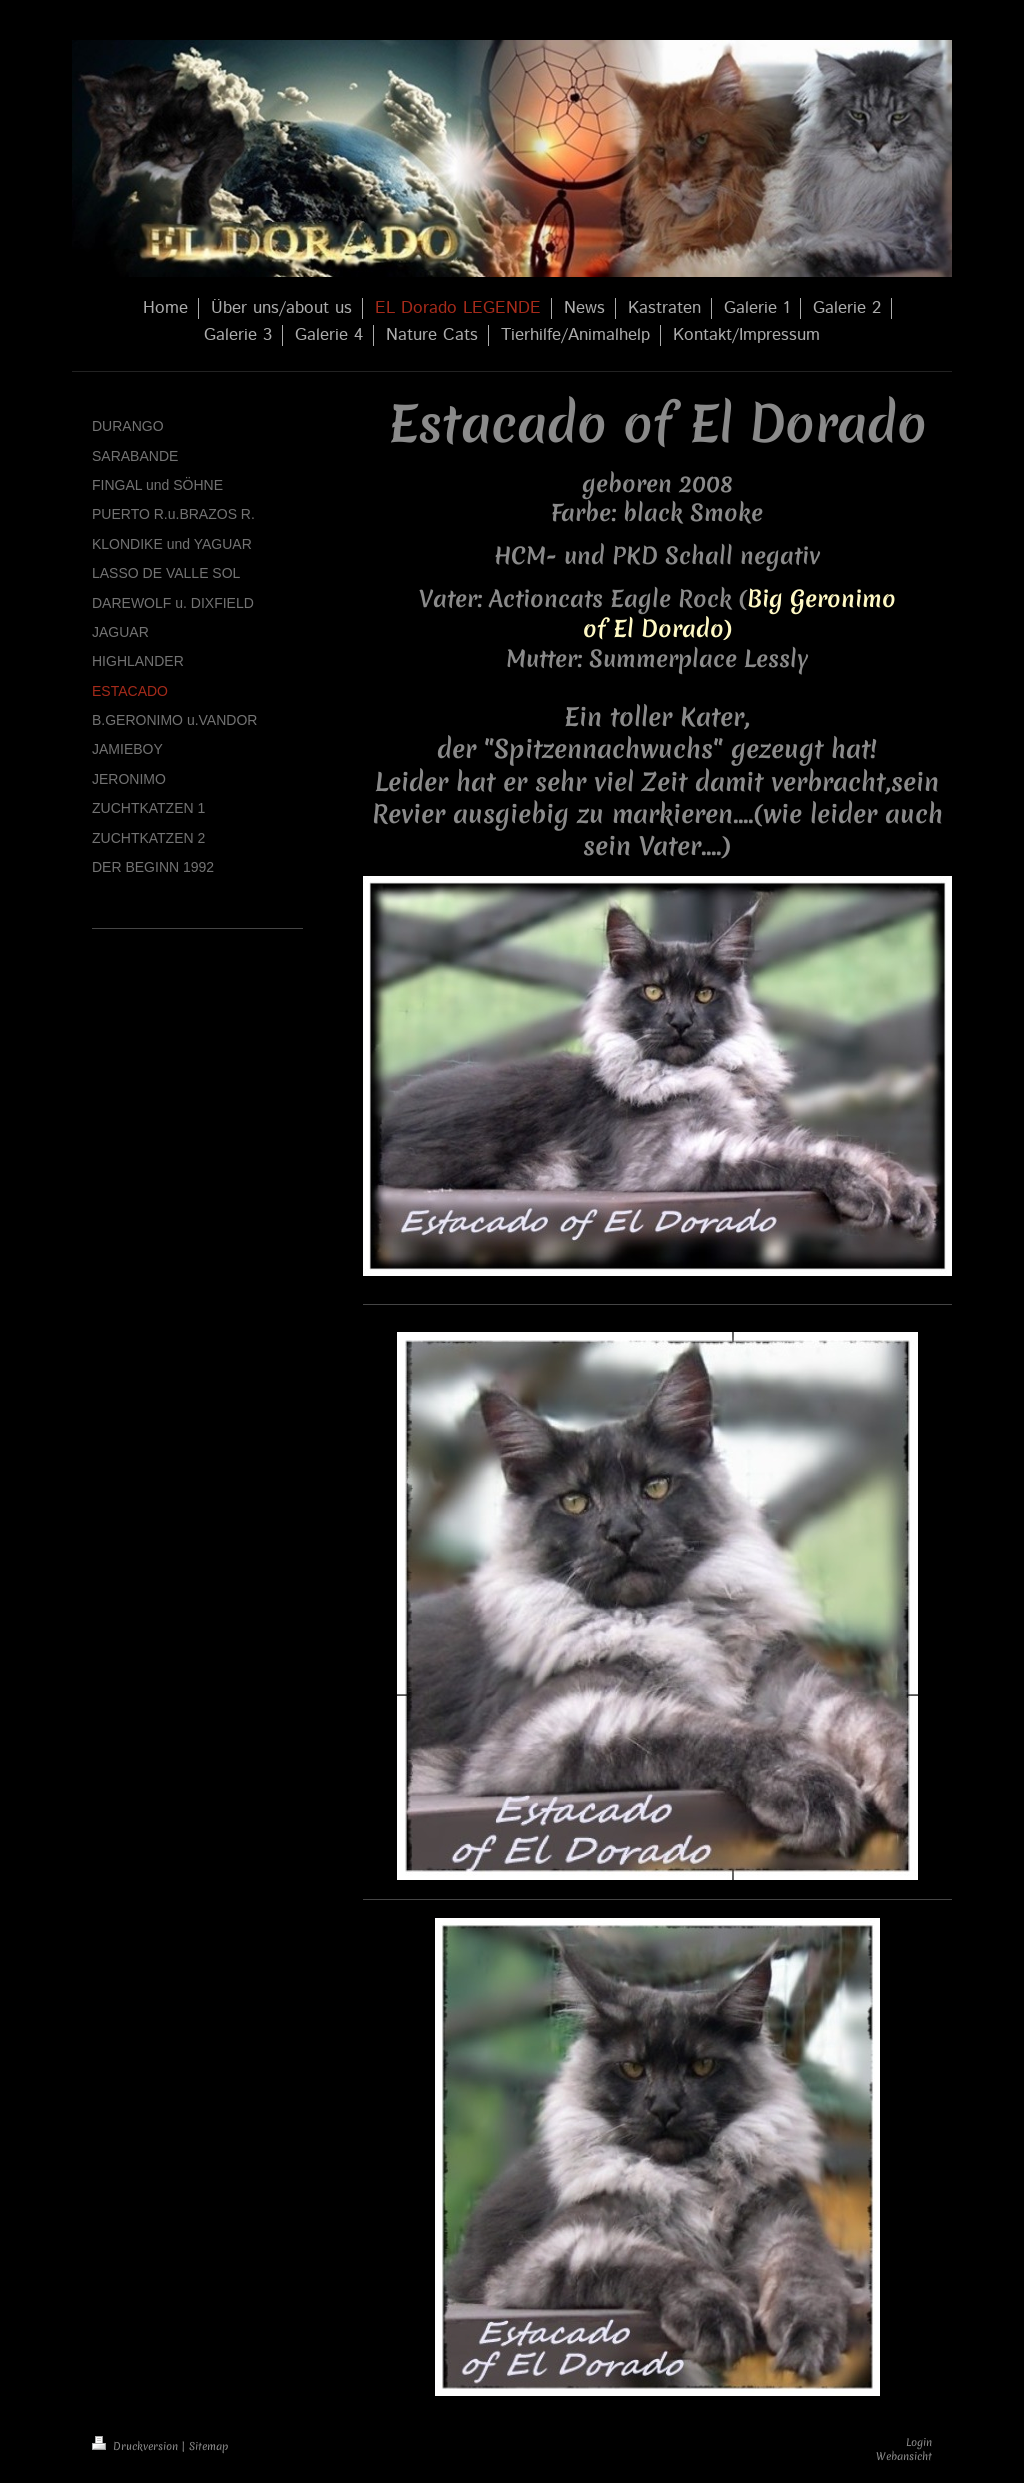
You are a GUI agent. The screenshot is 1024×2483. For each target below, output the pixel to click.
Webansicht (904, 2456)
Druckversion (136, 2446)
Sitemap (208, 2446)
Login (919, 2442)
